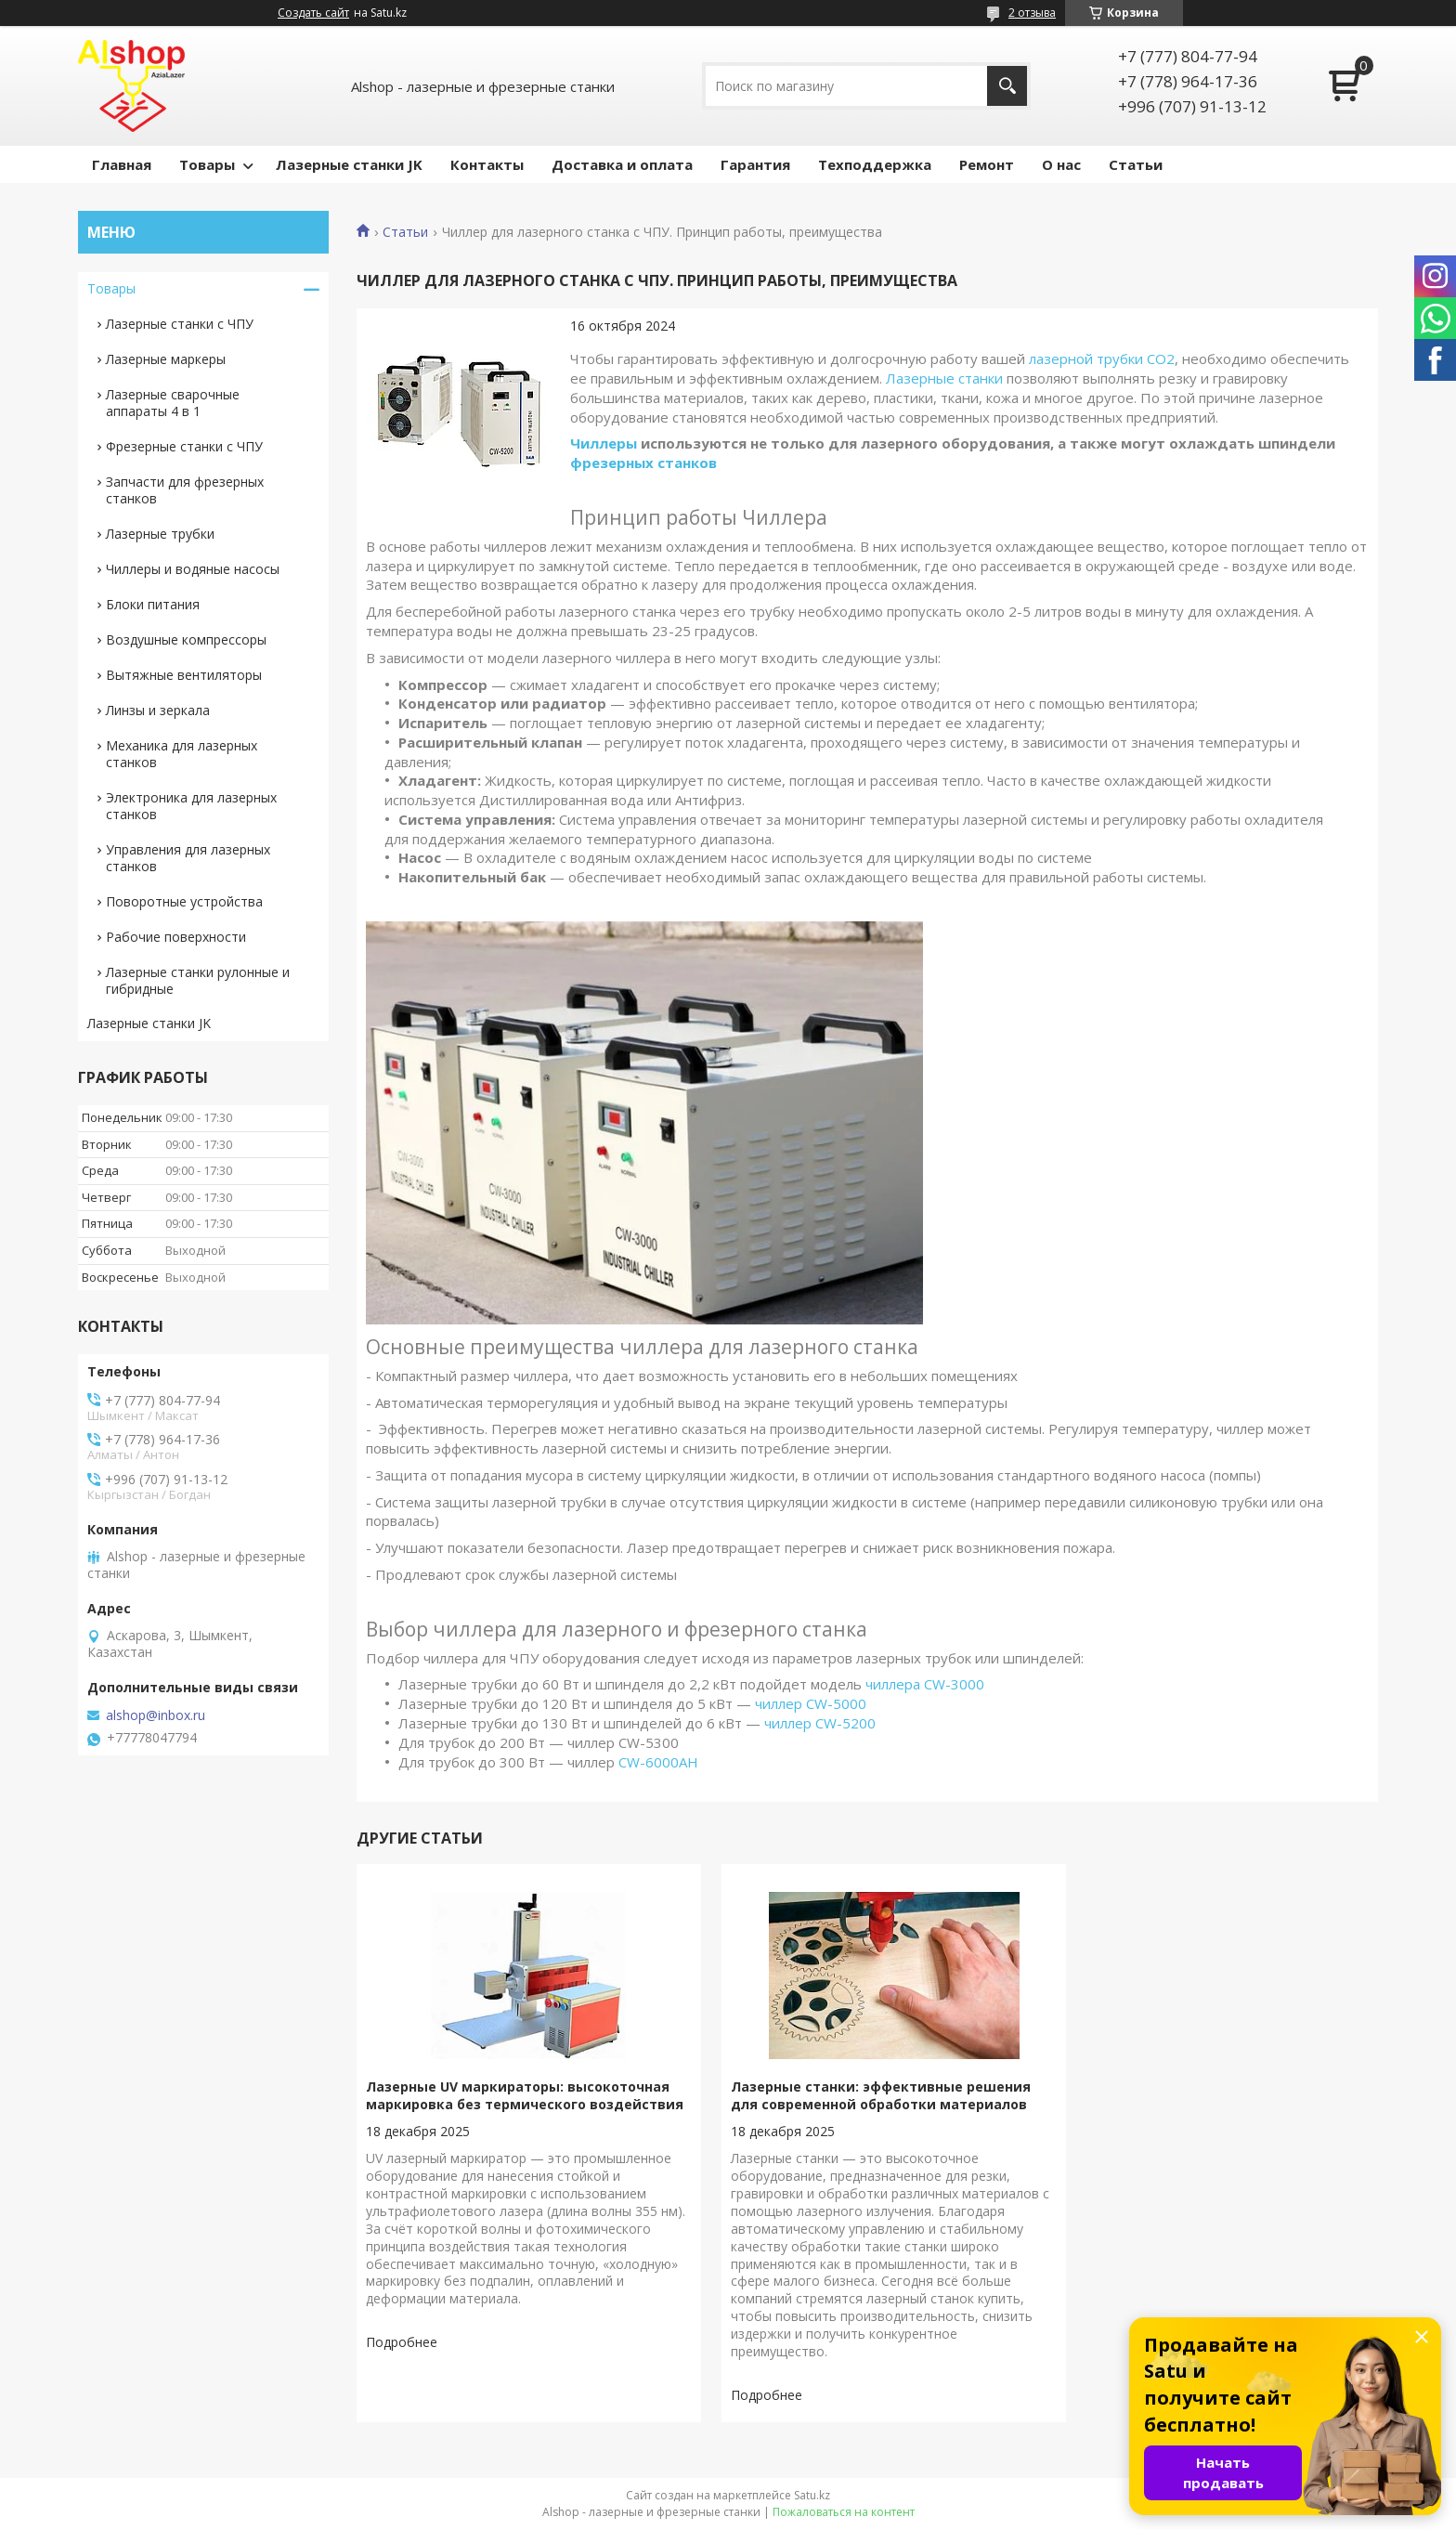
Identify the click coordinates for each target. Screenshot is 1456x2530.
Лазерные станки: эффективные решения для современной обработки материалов (863, 2095)
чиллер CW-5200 (820, 1723)
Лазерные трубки (160, 533)
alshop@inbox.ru (155, 1715)
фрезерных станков (643, 462)
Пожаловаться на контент (844, 2512)
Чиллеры (603, 443)
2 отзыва (1032, 12)
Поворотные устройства (184, 901)
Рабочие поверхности (176, 936)
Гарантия (755, 164)
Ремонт (986, 164)
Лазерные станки (944, 378)
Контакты (487, 164)
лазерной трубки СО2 (1102, 358)
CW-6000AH (658, 1762)
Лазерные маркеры (166, 359)
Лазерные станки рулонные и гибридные (198, 980)
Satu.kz (812, 2495)
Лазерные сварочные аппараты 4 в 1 (173, 402)
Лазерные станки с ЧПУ (180, 324)
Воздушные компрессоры (186, 639)
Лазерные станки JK (349, 164)
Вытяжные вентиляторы (184, 675)
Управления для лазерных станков (188, 858)
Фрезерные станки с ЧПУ (184, 446)
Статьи (1136, 164)
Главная (121, 164)
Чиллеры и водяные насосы (193, 569)
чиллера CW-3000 (924, 1684)
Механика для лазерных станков (181, 754)
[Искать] (1007, 86)
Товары (207, 164)
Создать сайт (313, 13)
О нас (1061, 164)
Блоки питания (153, 604)
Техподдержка (874, 164)
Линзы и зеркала (158, 710)
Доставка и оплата (622, 164)
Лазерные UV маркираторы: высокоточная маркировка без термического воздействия (518, 2104)
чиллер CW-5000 (810, 1703)
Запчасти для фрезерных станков (185, 490)
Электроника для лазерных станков (191, 806)
